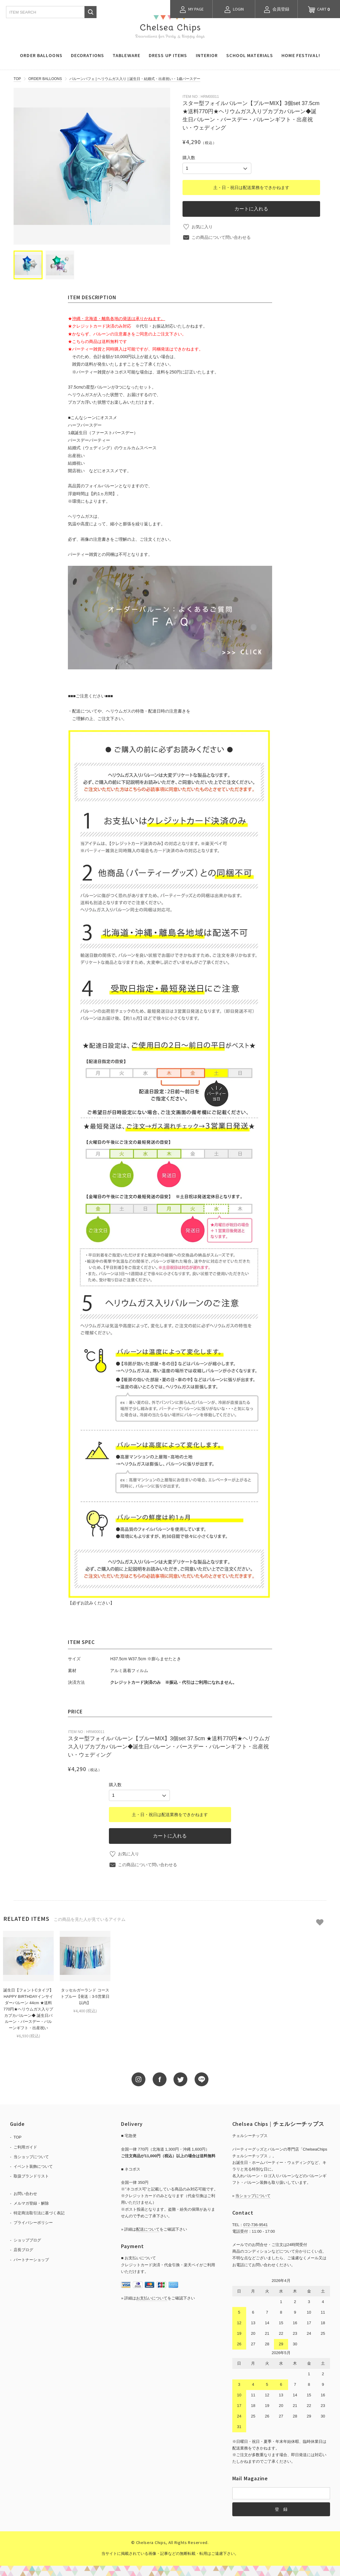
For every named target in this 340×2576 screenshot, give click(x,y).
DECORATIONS (87, 55)
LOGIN (234, 9)
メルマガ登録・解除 (31, 2203)
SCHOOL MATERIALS (249, 55)
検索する (90, 12)
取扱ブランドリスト (31, 2176)
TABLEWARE (126, 55)
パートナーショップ (31, 2259)
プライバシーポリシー (33, 2222)
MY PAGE (191, 9)
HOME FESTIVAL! (300, 55)
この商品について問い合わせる (221, 237)
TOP (17, 79)
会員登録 (276, 9)
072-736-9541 (255, 2224)
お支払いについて (151, 2298)
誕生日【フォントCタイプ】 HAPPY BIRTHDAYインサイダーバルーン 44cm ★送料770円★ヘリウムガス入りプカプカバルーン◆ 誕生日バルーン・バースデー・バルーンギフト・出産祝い (28, 2009)
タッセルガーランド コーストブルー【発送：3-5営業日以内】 (85, 1996)
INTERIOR (207, 55)
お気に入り (202, 226)
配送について (148, 2229)
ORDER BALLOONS (41, 55)
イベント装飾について (33, 2166)
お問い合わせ (25, 2193)
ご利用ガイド (25, 2147)
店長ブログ (23, 2250)
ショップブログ (27, 2240)
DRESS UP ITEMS (168, 55)
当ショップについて (31, 2157)
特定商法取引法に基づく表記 (39, 2213)
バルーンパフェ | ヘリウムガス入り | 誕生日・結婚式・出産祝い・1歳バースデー (134, 79)
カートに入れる (251, 208)
